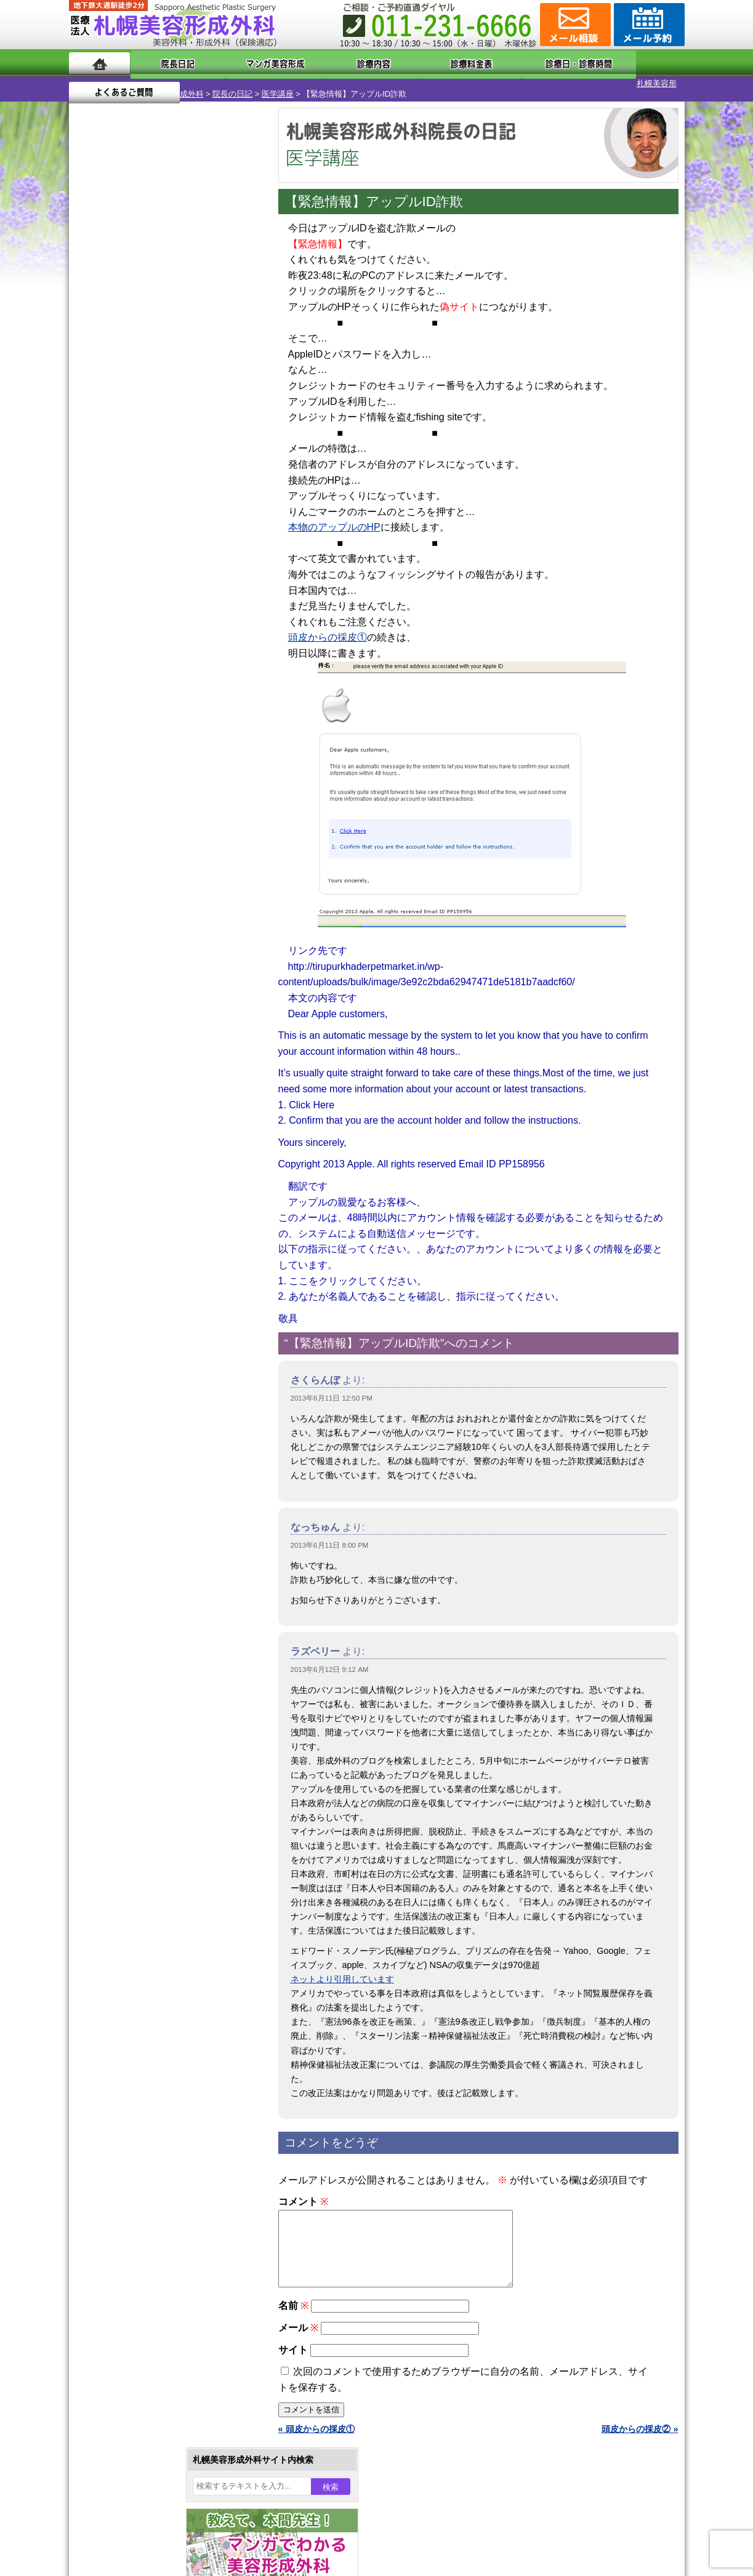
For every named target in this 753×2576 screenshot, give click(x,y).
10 (153, 594)
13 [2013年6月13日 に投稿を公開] (184, 423)
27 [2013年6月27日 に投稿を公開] (184, 460)
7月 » (119, 502)
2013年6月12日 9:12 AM (330, 1659)
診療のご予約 (648, 24)
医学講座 (207, 83)
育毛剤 (123, 1345)
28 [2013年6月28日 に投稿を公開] (207, 460)
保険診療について (127, 1634)
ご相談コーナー (574, 24)
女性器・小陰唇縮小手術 (157, 1146)
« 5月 (87, 502)
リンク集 (110, 1679)
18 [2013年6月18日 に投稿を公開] (137, 441)
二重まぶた (132, 1168)
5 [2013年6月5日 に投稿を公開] (160, 404)
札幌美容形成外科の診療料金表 (153, 1612)
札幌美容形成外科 (101, 83)
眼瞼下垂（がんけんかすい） (166, 1101)
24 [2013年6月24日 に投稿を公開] (113, 460)
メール (298, 2332)
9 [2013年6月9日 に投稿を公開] (89, 423)
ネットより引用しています (342, 1969)
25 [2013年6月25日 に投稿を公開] (137, 460)
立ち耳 (123, 1257)
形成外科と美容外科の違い (144, 1568)
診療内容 (327, 63)
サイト (293, 2354)
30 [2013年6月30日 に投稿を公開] (90, 478)
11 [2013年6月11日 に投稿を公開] (137, 423)
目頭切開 (127, 1434)
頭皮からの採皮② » (640, 2433)
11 (166, 594)
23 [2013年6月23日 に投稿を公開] (90, 460)
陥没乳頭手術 (136, 1124)
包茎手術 (127, 1389)
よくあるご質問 (629, 63)
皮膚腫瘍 (127, 1412)
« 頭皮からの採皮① (316, 2433)
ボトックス (132, 1456)
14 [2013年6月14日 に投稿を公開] (207, 423)
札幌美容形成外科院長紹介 (144, 1657)
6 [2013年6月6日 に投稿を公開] (184, 404)
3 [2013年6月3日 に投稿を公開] (113, 404)
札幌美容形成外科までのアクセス (157, 1590)
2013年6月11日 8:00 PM (330, 1534)
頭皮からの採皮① (327, 627)
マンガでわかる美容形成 (247, 63)
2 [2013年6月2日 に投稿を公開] (89, 404)
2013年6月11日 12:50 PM (331, 1387)
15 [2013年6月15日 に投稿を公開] (231, 423)
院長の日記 (162, 83)
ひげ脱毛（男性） (144, 1323)
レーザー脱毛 (136, 1279)
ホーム (99, 63)
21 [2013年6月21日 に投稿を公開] (207, 441)
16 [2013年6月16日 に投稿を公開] (90, 441)
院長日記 (167, 63)
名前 (293, 2310)
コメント (303, 2191)
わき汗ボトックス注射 (153, 1234)
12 (178, 594)
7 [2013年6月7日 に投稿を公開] (207, 404)
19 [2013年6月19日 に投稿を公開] (161, 441)
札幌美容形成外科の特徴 (140, 1546)
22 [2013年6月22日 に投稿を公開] (231, 441)
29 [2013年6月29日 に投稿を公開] (231, 460)
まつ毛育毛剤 (136, 1367)
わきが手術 (154, 1212)
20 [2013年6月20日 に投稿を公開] (184, 441)
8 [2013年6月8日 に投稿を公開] (230, 404)
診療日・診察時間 (512, 63)
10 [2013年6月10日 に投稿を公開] (113, 423)
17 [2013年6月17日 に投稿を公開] (113, 441)
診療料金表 (407, 63)
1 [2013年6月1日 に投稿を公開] (230, 386)
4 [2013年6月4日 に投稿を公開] (136, 404)
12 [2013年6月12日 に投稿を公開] (161, 423)
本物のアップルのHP (334, 516)
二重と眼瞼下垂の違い (136, 1190)
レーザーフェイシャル (153, 1301)
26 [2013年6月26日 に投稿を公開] (161, 460)
